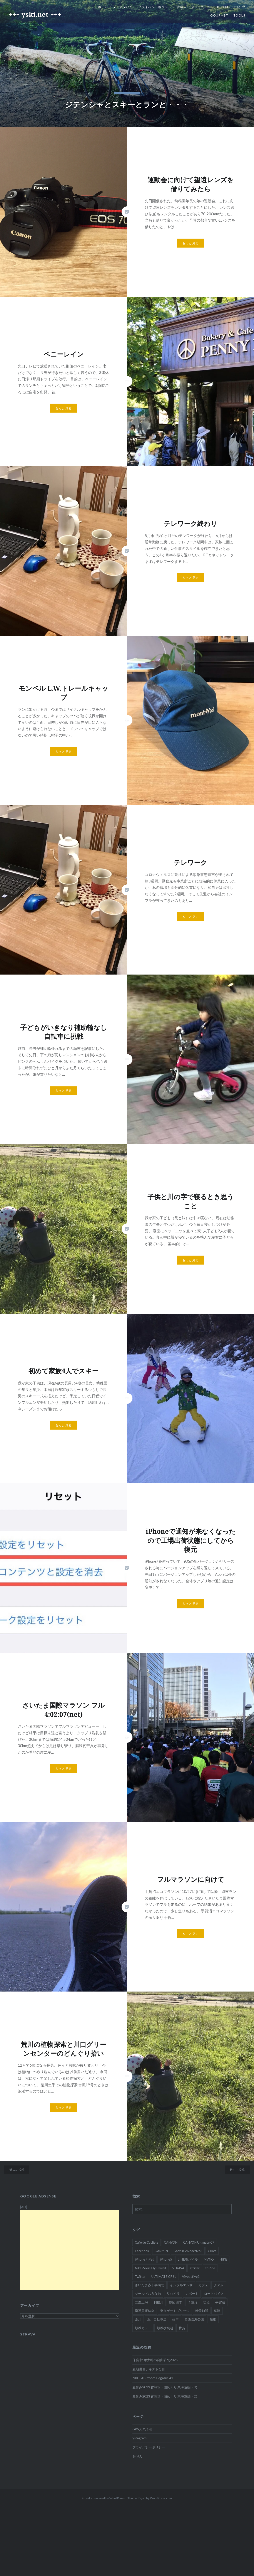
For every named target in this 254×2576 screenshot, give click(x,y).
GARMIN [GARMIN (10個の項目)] (161, 2251)
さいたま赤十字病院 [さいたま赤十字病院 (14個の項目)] (149, 2285)
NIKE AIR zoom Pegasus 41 (152, 2378)
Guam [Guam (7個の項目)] (212, 2251)
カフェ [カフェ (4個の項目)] (203, 2285)
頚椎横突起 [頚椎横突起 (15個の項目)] (165, 2328)
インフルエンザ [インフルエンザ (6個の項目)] (181, 2285)
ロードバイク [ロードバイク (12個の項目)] (214, 2293)
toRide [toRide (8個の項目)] (210, 2268)
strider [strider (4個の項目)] (195, 2268)
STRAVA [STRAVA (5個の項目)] (178, 2268)
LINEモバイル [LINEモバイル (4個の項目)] (188, 2259)
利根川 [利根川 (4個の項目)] (158, 2302)
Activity (200, 7)
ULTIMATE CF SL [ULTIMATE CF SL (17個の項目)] (163, 2276)
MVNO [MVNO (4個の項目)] (209, 2259)
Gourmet (219, 15)
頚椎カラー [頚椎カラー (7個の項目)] (143, 2328)
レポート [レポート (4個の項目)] (191, 2293)
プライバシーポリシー (155, 7)
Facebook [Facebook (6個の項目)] (142, 2251)
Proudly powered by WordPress (103, 2498)
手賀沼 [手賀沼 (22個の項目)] (220, 2302)
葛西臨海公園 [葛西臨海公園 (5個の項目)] (194, 2319)
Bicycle (222, 7)
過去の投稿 (17, 2170)
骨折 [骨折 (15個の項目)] (182, 2328)
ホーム (103, 7)
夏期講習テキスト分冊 (148, 2369)
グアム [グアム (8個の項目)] (219, 2285)
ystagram (123, 7)
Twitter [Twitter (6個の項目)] (140, 2276)
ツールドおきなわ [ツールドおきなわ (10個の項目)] (148, 2293)
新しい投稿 (237, 2170)
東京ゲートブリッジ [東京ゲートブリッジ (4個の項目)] (174, 2311)
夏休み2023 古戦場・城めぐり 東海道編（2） (165, 2396)
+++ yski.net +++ (35, 14)
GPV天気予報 (142, 2429)
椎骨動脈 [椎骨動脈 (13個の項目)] (201, 2311)
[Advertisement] (69, 2250)
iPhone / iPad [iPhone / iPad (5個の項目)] (144, 2259)
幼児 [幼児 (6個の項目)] (206, 2302)
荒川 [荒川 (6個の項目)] (138, 2319)
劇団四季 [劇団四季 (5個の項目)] (175, 2302)
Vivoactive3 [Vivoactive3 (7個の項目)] (191, 2276)
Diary (239, 7)
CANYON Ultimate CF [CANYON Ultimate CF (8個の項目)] (198, 2242)
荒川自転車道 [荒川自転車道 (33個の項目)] (157, 2319)
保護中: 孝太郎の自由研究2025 (155, 2360)
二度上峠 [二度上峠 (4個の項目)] (141, 2302)
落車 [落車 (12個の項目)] (175, 2319)
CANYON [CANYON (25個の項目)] (170, 2242)
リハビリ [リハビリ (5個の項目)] (173, 2293)
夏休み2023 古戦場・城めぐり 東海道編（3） (165, 2387)
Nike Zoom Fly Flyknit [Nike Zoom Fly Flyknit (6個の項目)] (150, 2268)
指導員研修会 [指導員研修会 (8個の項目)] (144, 2311)
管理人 (182, 7)
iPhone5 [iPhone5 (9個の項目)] (166, 2259)
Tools (239, 15)
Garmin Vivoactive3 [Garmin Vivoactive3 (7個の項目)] (188, 2251)
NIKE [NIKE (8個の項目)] (223, 2259)
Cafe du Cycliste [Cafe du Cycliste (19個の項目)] (146, 2242)
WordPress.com (161, 2498)
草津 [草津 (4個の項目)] (217, 2311)
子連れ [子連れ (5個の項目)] (192, 2302)
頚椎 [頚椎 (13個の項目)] (213, 2319)
